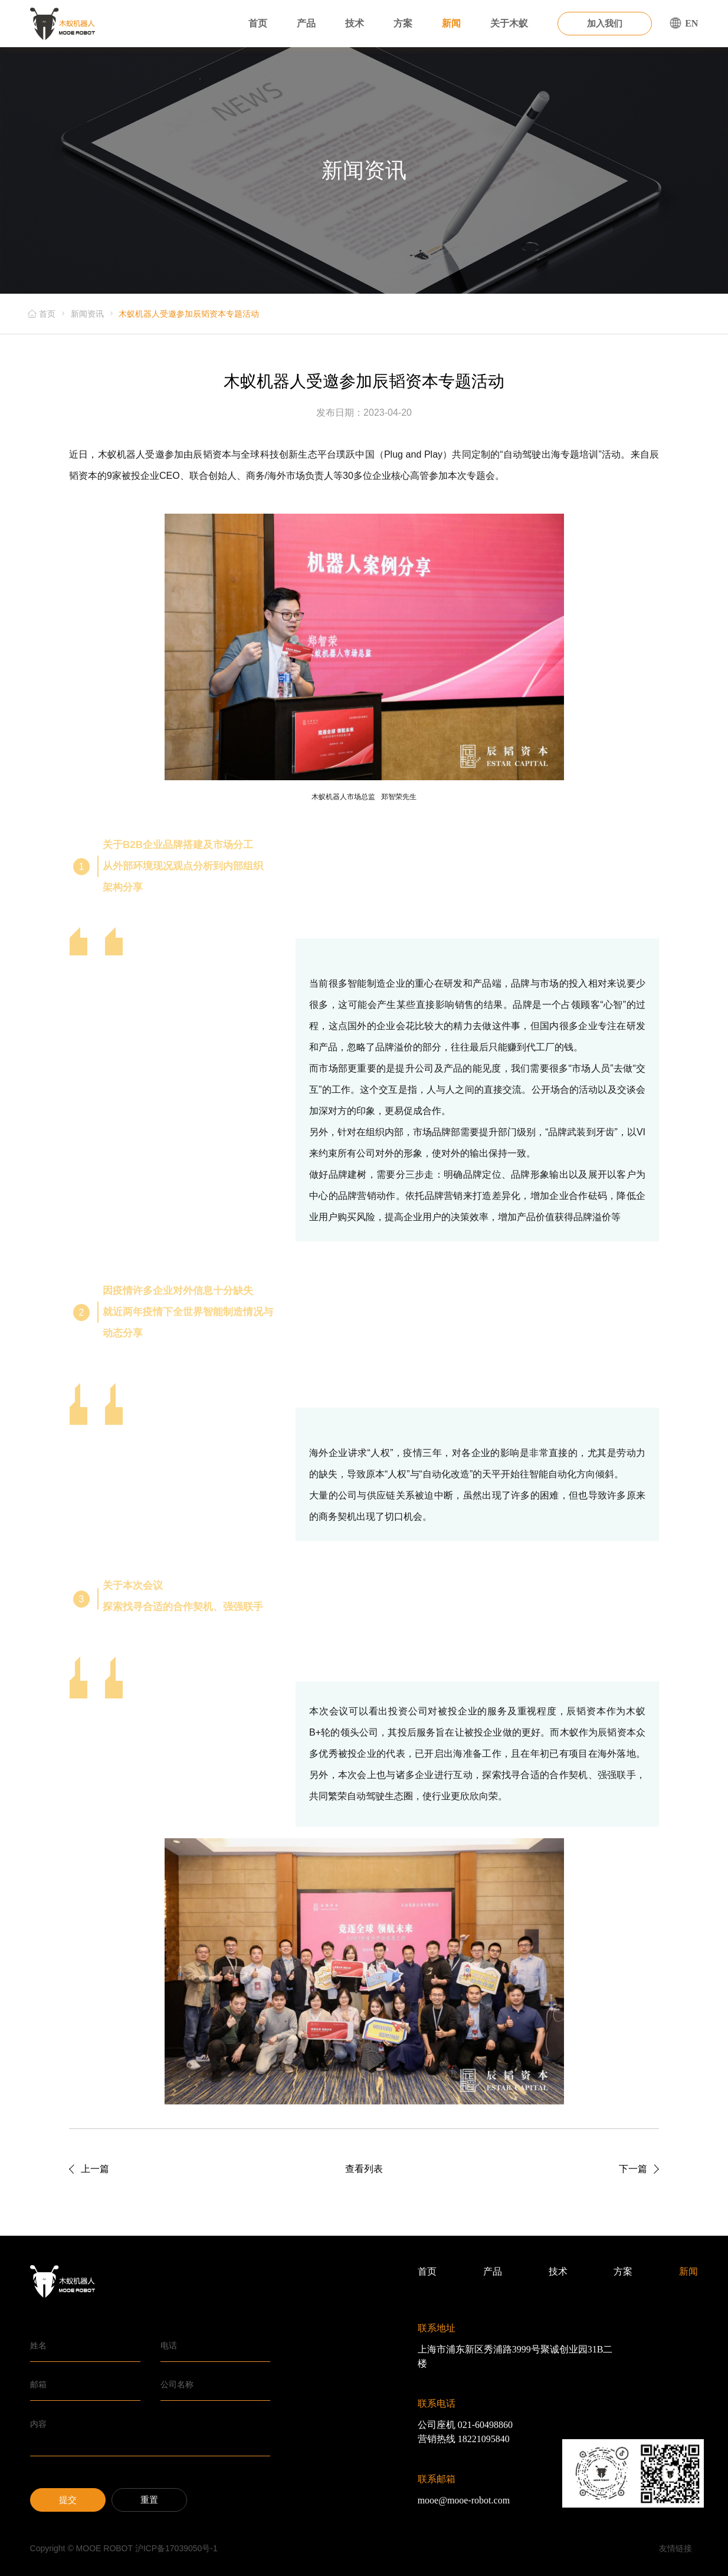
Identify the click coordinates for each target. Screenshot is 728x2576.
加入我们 (604, 23)
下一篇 (633, 2169)
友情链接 (675, 2548)
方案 (402, 23)
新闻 (451, 23)
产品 (306, 23)
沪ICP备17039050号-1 (176, 2548)
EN (684, 23)
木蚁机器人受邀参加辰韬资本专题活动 (189, 313)
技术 (354, 23)
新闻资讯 (87, 313)
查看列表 (364, 2169)
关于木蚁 (509, 23)
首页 (257, 23)
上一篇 (95, 2169)
